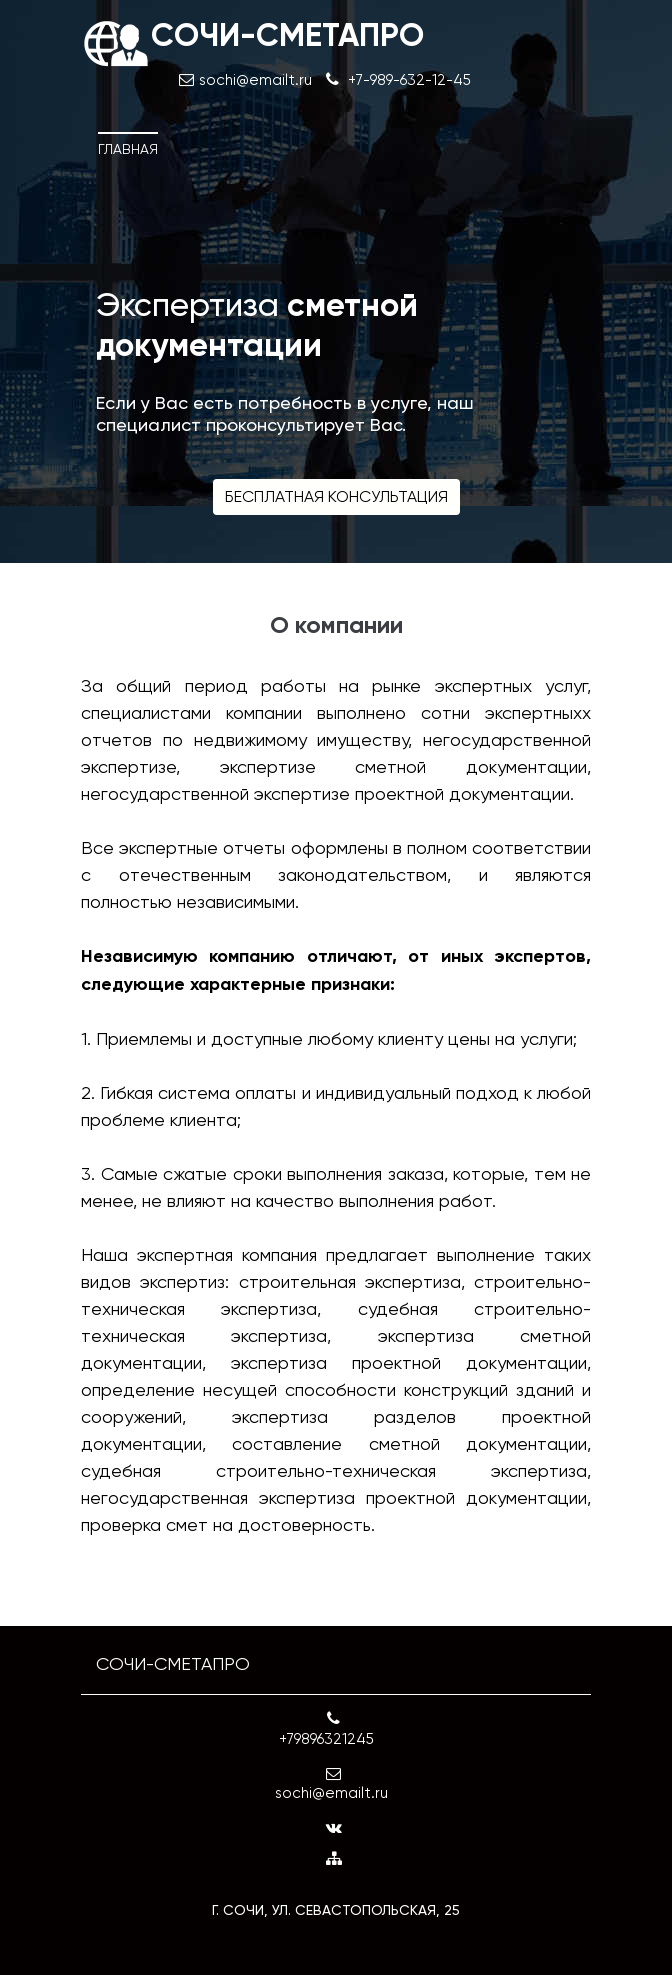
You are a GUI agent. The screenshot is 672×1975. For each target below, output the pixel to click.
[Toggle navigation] (562, 132)
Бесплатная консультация (336, 496)
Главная (128, 149)
